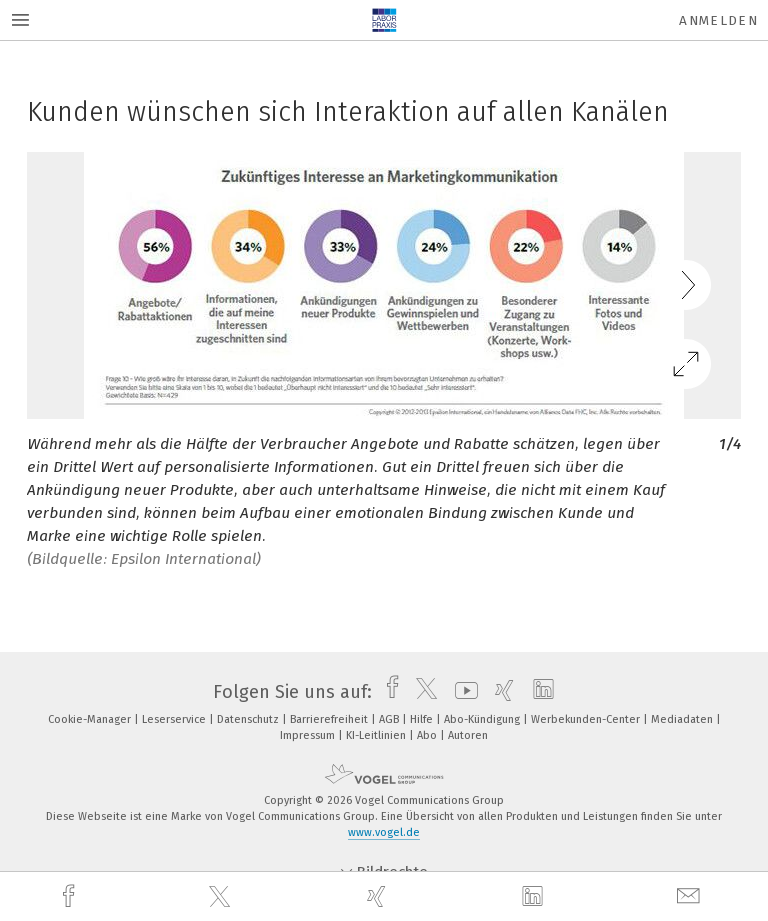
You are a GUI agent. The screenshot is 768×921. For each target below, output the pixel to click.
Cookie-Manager (91, 719)
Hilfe (423, 719)
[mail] (691, 896)
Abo (428, 735)
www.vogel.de (384, 832)
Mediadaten (683, 719)
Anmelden (718, 20)
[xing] (379, 896)
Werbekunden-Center (587, 719)
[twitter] (222, 897)
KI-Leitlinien (377, 735)
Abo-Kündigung (483, 719)
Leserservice (175, 719)
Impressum (309, 735)
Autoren (468, 735)
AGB (390, 719)
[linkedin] (535, 897)
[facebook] (71, 896)
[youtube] (461, 692)
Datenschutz (249, 719)
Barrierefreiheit (330, 719)
